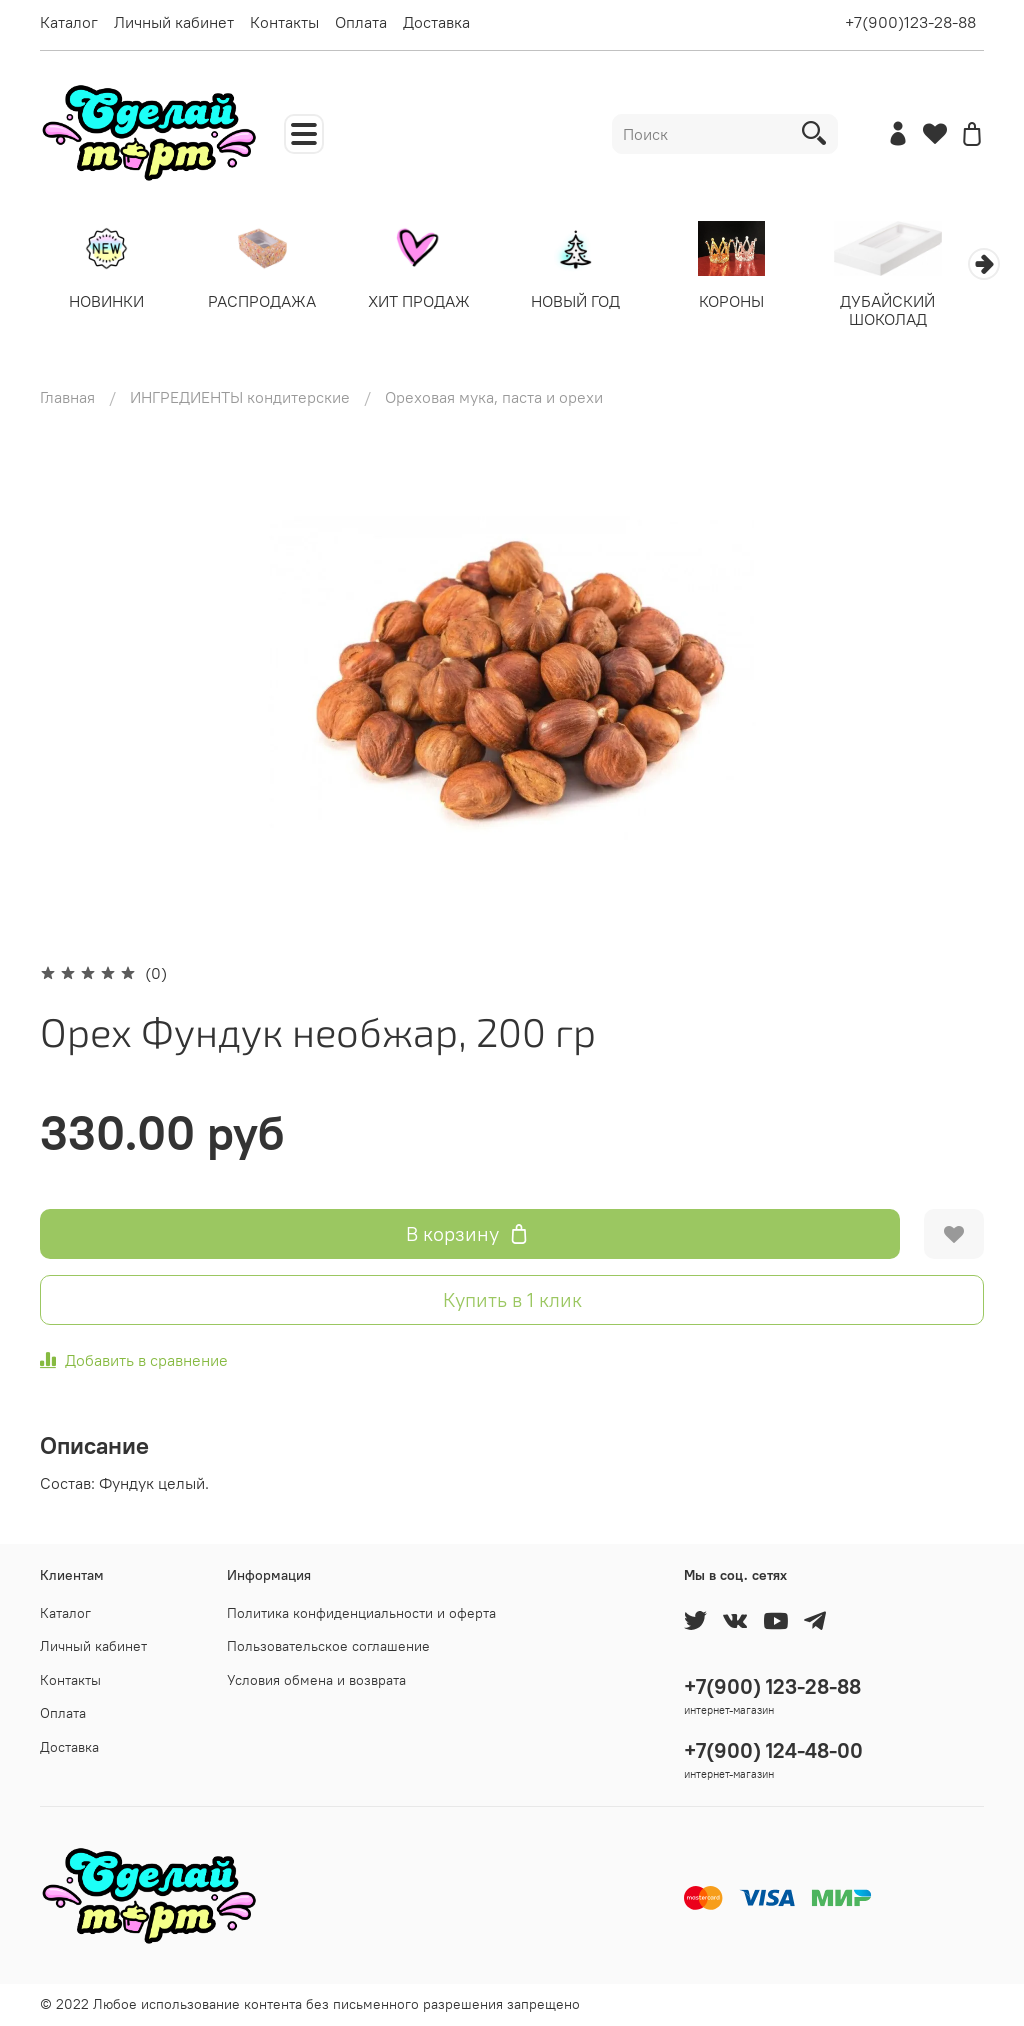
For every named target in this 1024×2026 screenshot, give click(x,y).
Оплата (361, 22)
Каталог (69, 22)
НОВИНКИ (108, 303)
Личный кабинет (174, 22)
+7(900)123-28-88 (910, 22)
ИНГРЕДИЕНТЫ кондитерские (240, 399)
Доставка (436, 22)
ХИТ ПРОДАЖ (431, 303)
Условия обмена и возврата (316, 1680)
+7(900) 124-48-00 (773, 1750)
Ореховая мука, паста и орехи (494, 399)
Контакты (284, 22)
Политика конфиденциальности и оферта (361, 1613)
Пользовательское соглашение (328, 1646)
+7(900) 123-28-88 (772, 1686)
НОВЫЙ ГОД (592, 303)
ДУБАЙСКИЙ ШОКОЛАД (915, 312)
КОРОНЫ (753, 303)
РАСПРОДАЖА (270, 303)
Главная (67, 399)
